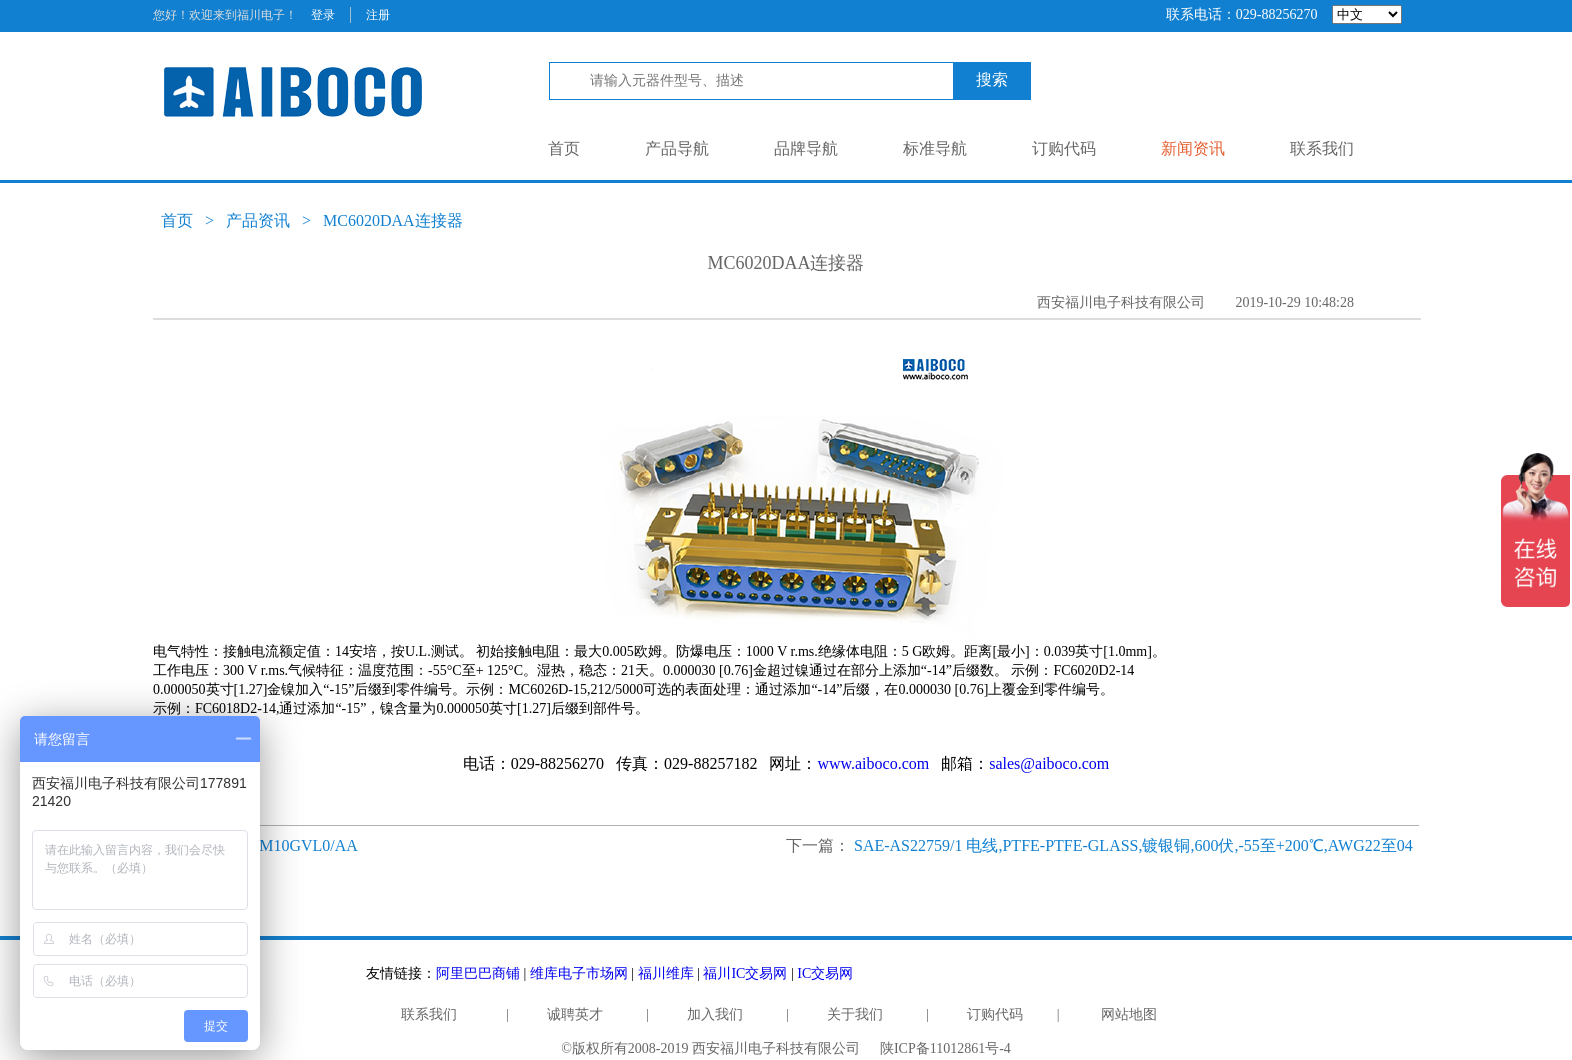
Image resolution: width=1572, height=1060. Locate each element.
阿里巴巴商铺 (478, 973)
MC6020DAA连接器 (393, 220)
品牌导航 (806, 148)
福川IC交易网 (745, 973)
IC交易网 (825, 973)
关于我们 (855, 1014)
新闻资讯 (1193, 148)
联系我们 (1322, 148)
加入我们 (715, 1014)
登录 (323, 15)
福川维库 (666, 973)
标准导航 (935, 148)
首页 (564, 148)
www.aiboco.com (873, 763)
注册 (378, 15)
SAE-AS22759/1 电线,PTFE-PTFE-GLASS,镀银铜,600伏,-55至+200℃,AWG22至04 (1133, 845)
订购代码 (1064, 148)
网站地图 (1129, 1014)
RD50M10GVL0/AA (289, 845)
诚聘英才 (575, 1014)
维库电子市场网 (579, 973)
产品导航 (677, 148)
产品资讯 (258, 220)
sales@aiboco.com (1049, 763)
